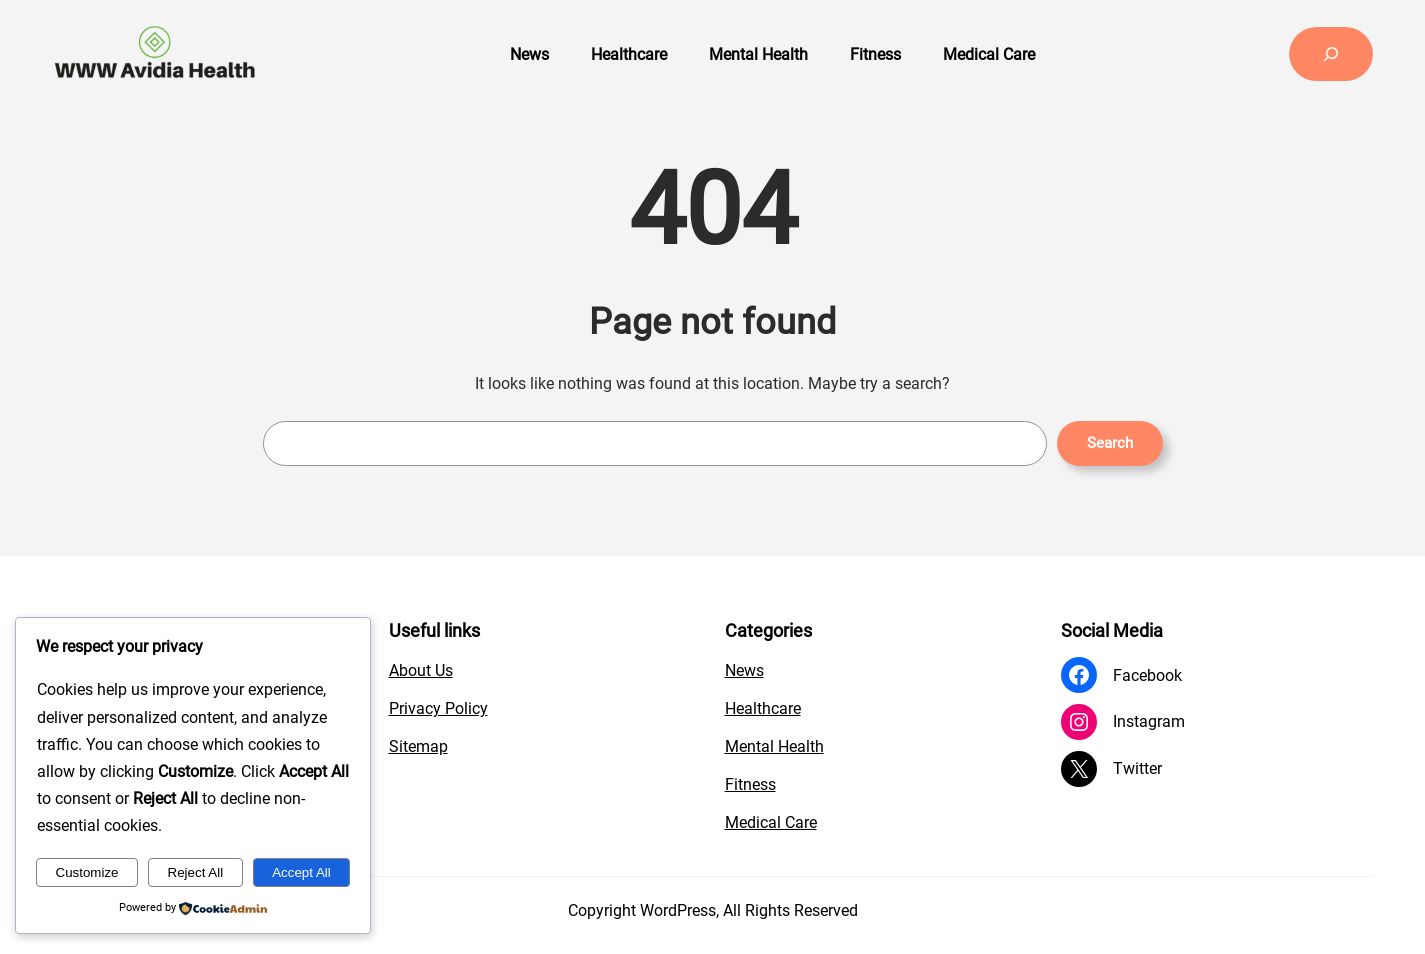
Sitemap (418, 746)
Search (1110, 443)
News (744, 670)
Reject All (196, 872)
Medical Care (771, 822)
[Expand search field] (1331, 54)
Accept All (301, 872)
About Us (421, 670)
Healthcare (763, 708)
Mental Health (774, 746)
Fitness (750, 784)
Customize (87, 872)
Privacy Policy (438, 708)
